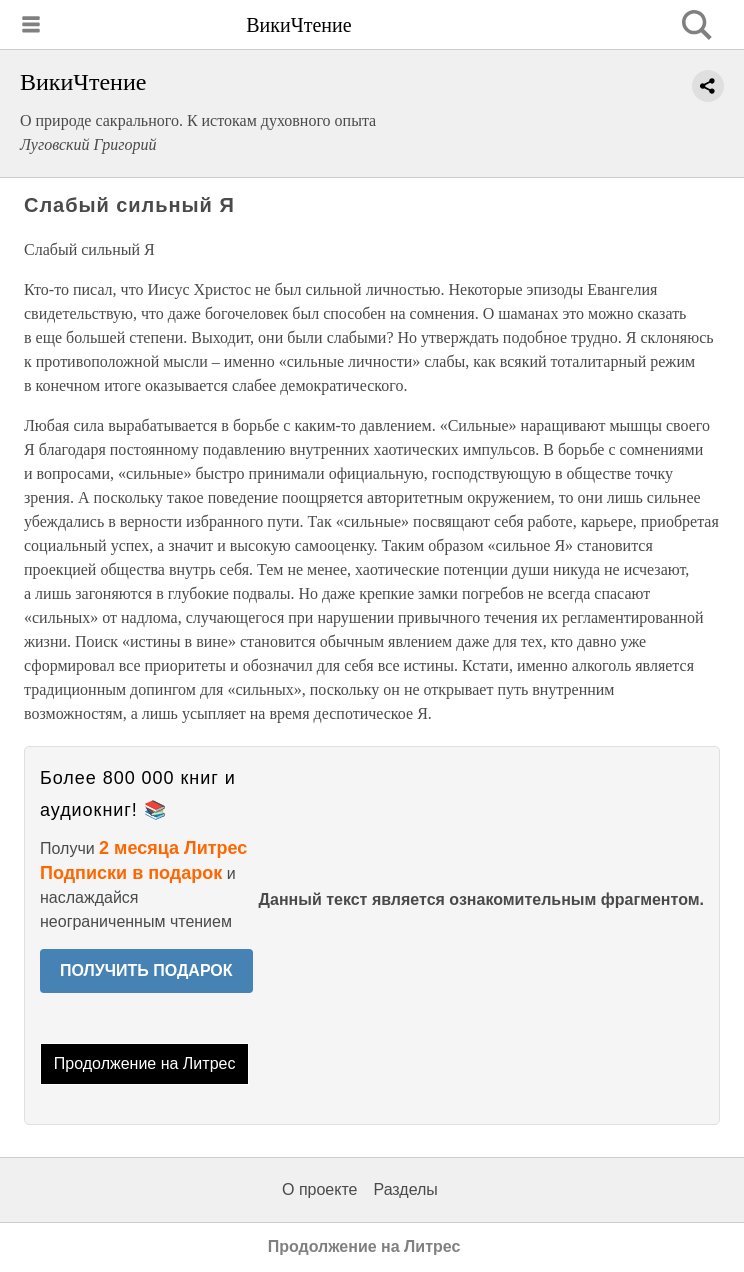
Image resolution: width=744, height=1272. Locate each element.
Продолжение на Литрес (145, 1063)
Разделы (405, 1189)
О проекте (319, 1189)
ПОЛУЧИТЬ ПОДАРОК (146, 970)
